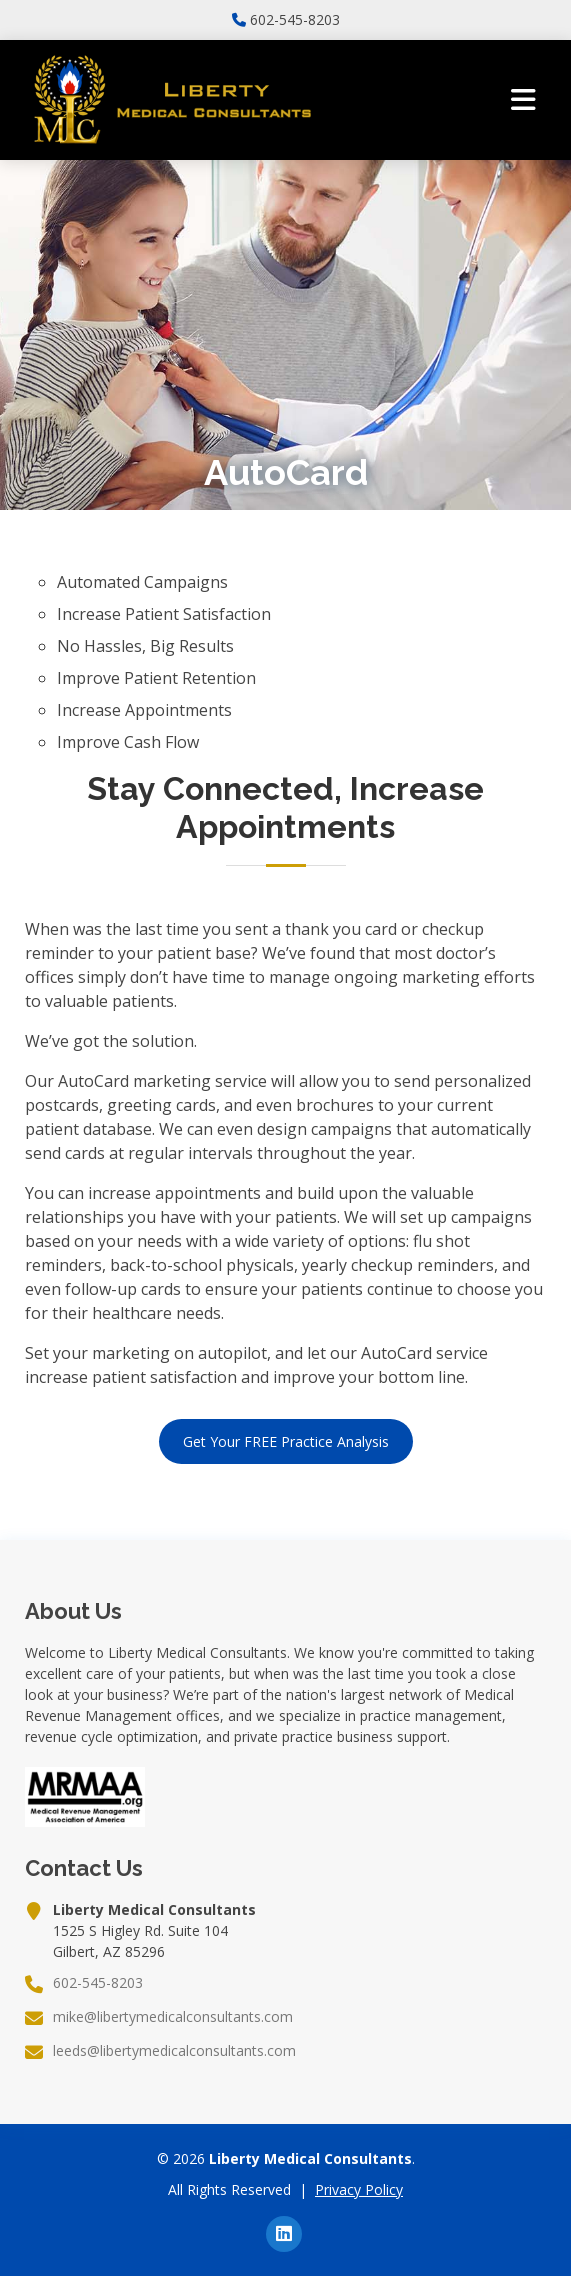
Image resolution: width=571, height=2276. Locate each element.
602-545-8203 (295, 20)
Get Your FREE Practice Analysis (286, 1441)
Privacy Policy (359, 2189)
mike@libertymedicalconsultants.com (173, 2017)
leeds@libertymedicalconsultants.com (174, 2051)
